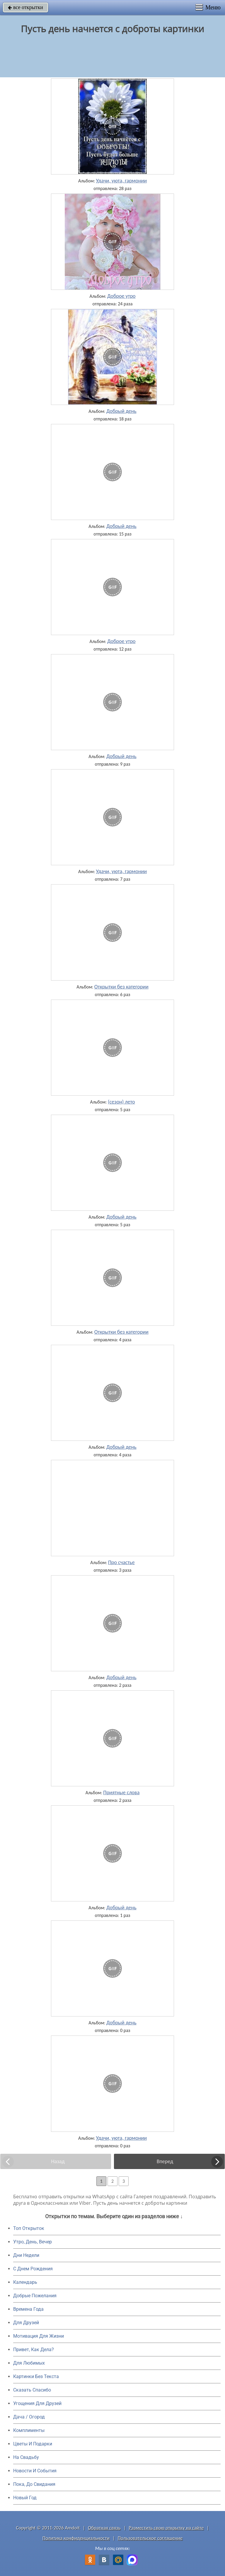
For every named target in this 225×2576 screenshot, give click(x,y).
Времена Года (28, 2309)
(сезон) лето (121, 1101)
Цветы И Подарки (32, 2444)
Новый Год (25, 2497)
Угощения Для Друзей (37, 2403)
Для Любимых (29, 2363)
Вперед (165, 2161)
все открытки (25, 7)
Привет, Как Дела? (33, 2349)
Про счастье (121, 1562)
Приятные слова (121, 1792)
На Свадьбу (26, 2457)
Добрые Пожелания (35, 2295)
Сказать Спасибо (32, 2390)
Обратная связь (104, 2528)
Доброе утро (121, 296)
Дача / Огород (29, 2417)
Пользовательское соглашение (150, 2538)
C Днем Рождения (33, 2268)
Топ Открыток (28, 2228)
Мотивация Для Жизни (38, 2336)
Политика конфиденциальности (76, 2538)
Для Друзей (26, 2322)
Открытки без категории (121, 986)
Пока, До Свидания (34, 2484)
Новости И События (35, 2471)
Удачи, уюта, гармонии (121, 180)
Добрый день (121, 411)
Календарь (25, 2282)
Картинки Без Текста (36, 2376)
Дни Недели (26, 2255)
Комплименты (29, 2430)
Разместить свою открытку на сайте (166, 2528)
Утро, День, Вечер (32, 2242)
